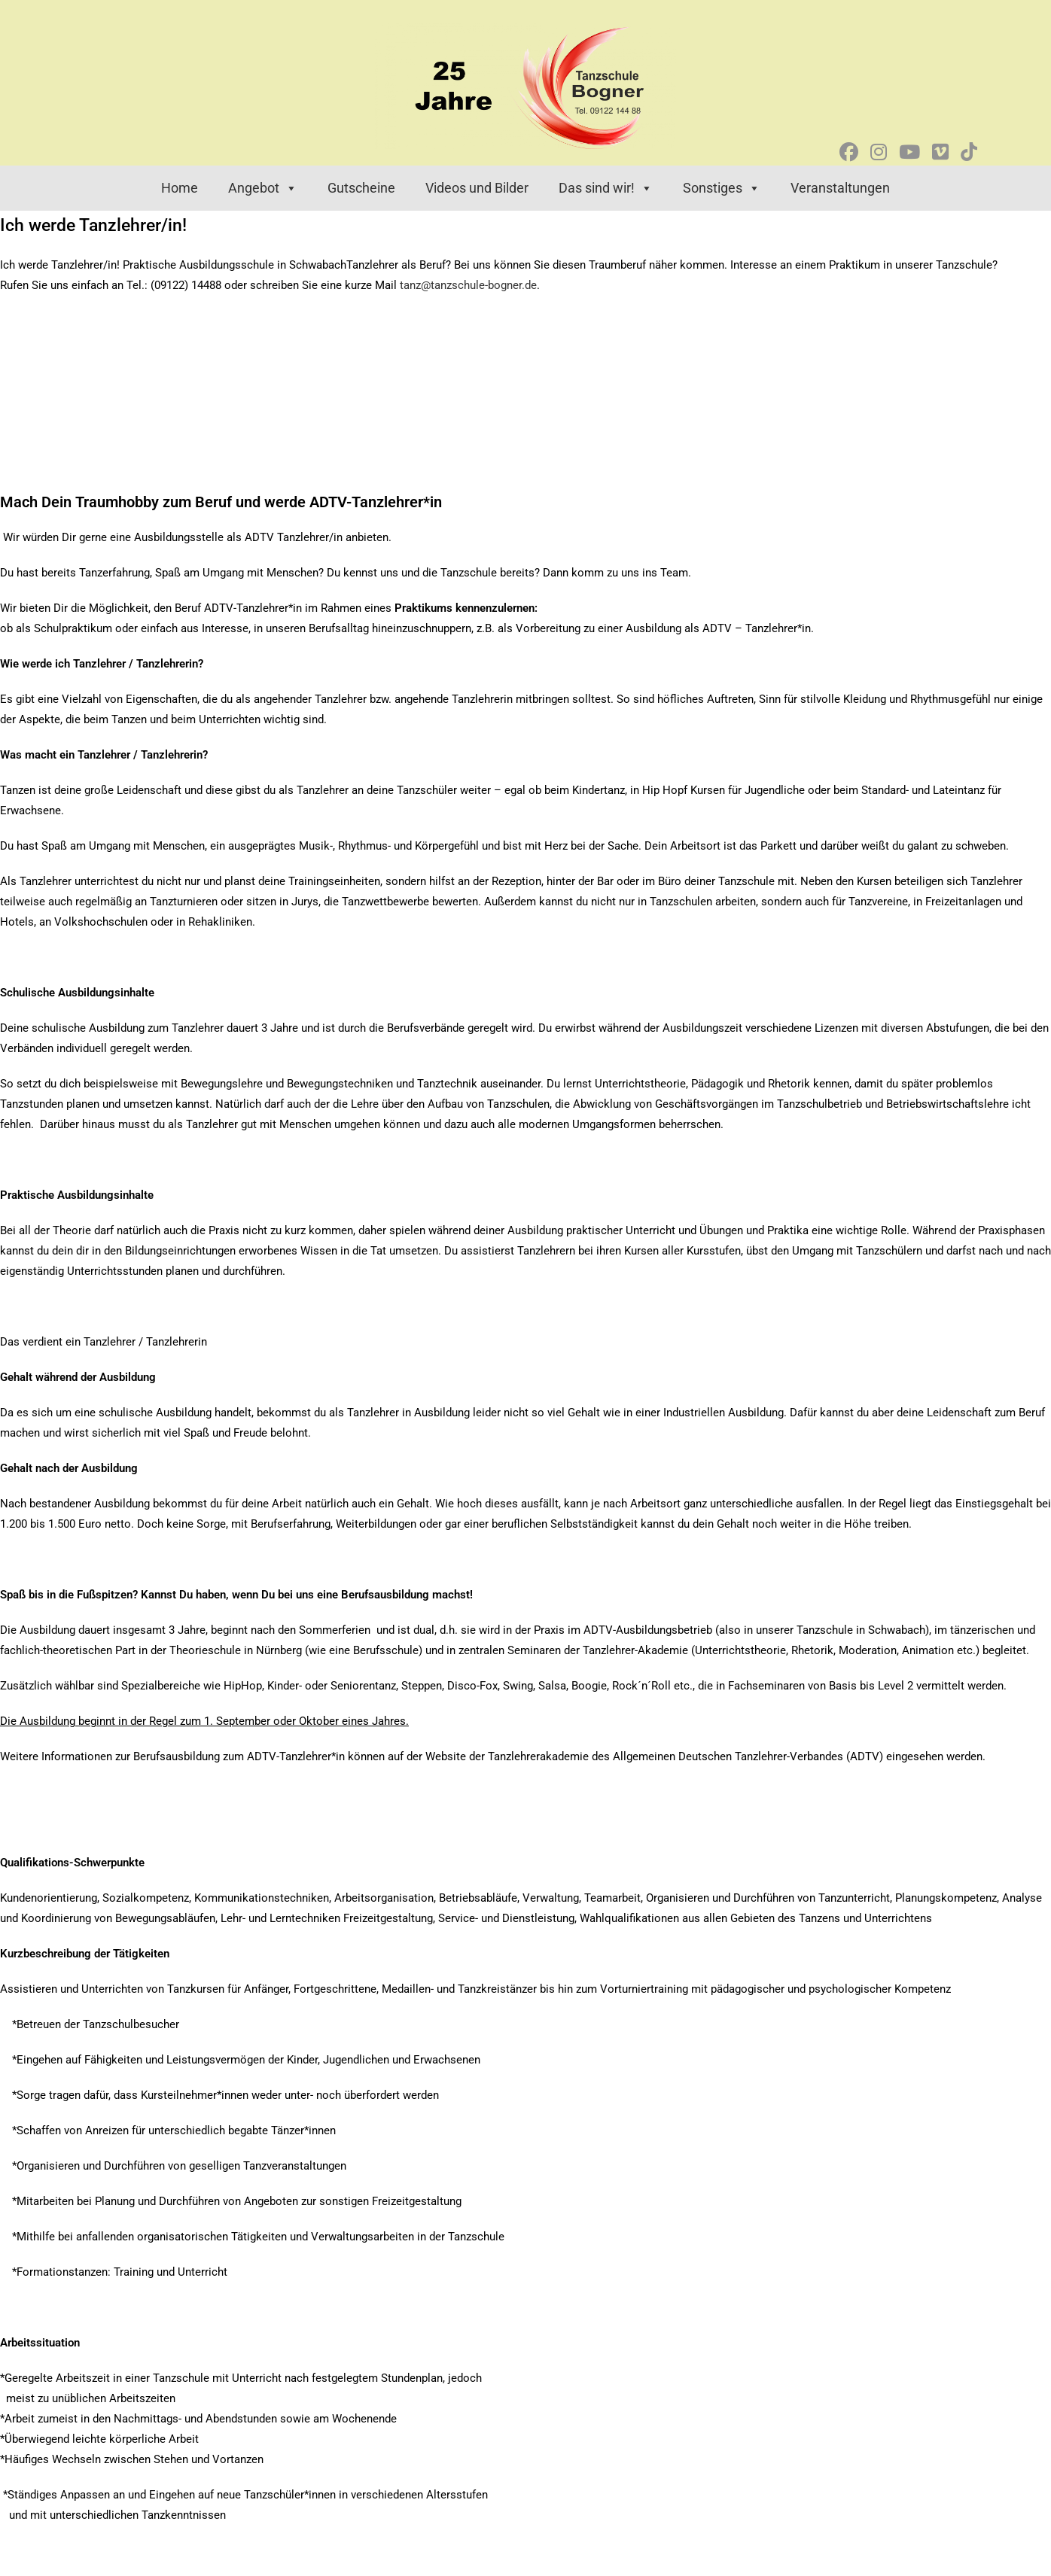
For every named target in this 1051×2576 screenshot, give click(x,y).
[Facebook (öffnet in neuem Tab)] (848, 152)
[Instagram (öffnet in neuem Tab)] (878, 152)
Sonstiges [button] (721, 188)
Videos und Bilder (477, 188)
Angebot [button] (262, 188)
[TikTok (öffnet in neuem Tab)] (969, 152)
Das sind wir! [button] (606, 188)
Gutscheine (361, 188)
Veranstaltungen (840, 188)
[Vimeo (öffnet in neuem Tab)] (940, 152)
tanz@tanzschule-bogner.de (468, 285)
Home (179, 188)
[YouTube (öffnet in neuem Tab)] (909, 152)
